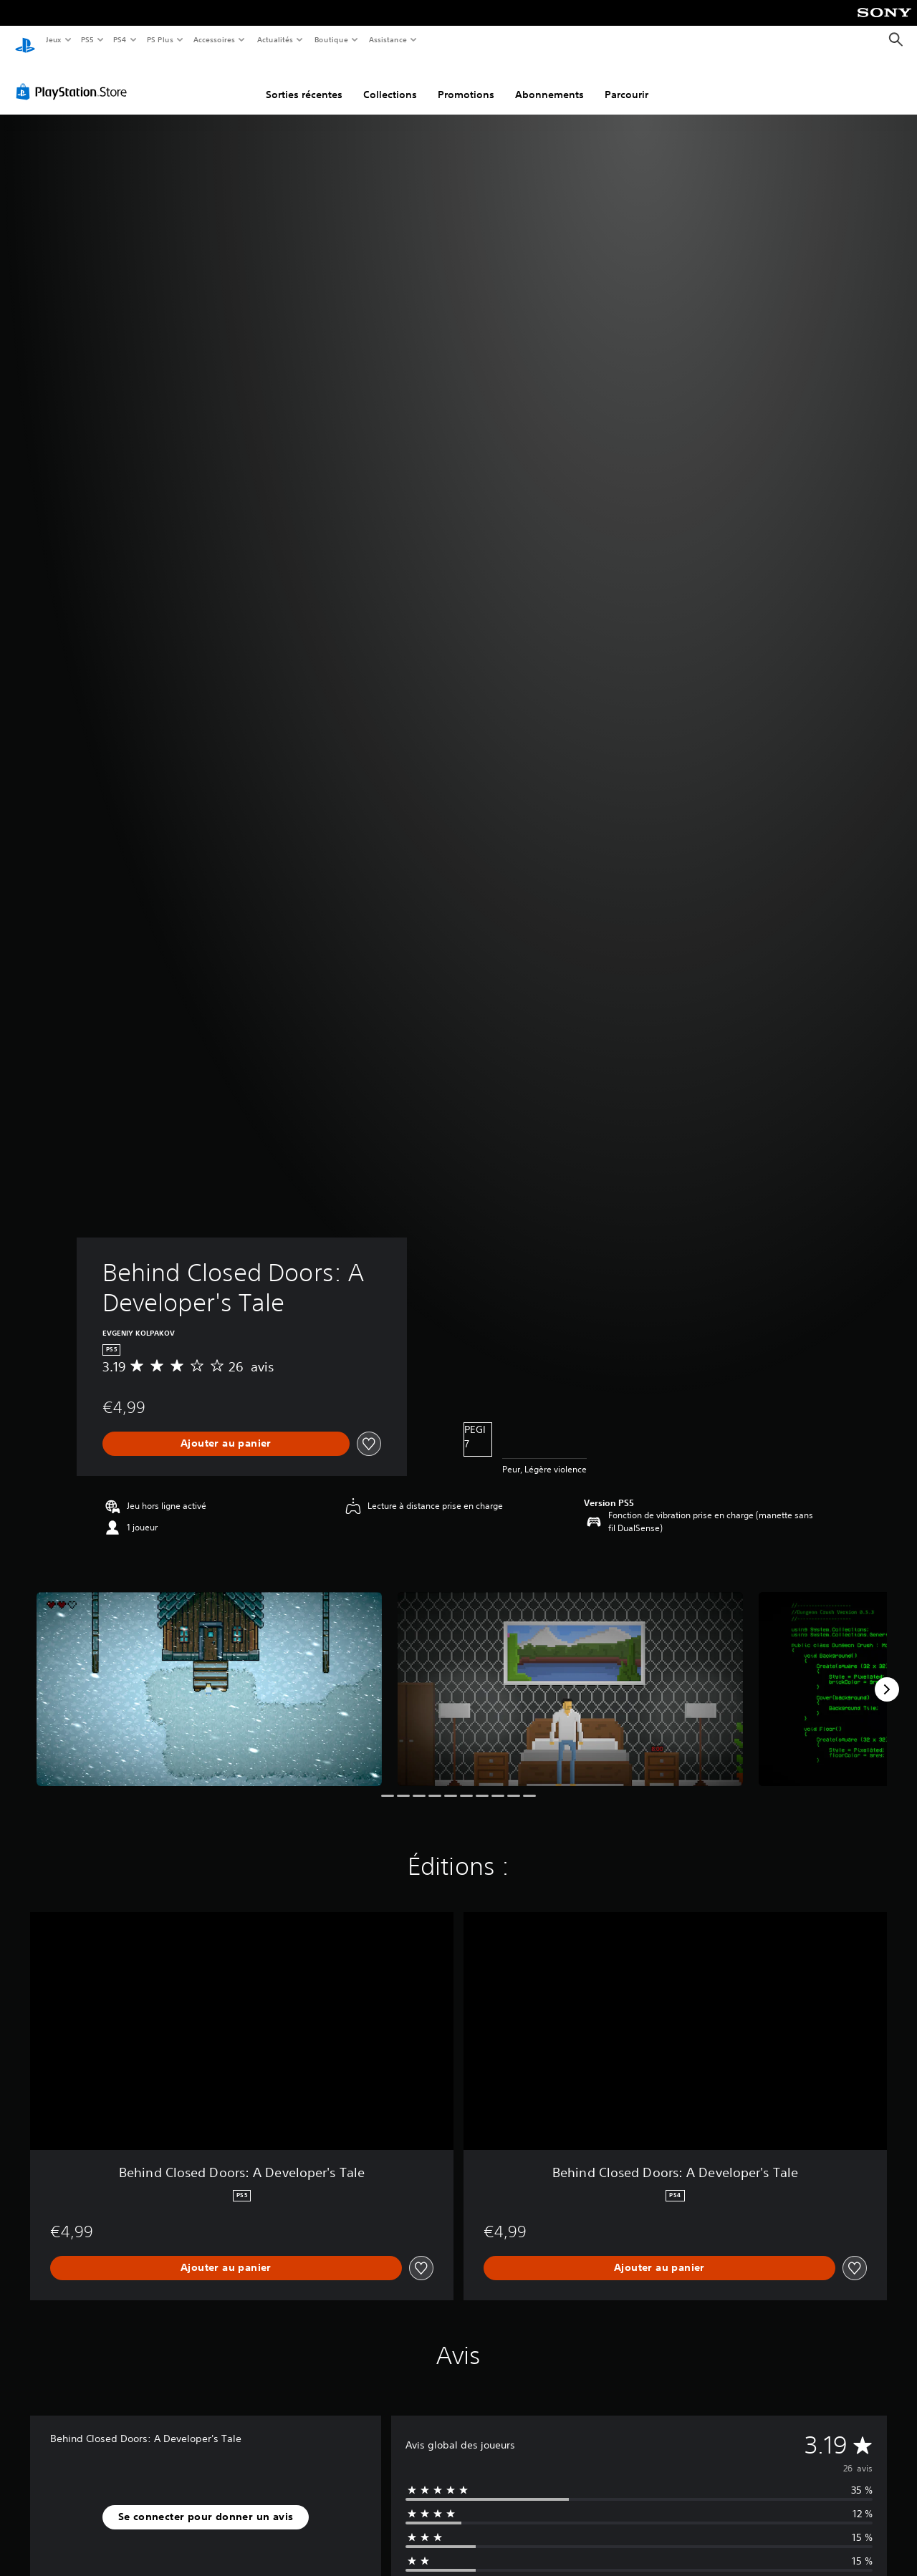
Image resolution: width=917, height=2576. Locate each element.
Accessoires (214, 39)
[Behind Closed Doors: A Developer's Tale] (209, 1676)
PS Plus (159, 39)
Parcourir (626, 80)
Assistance (388, 39)
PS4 (120, 39)
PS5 (88, 39)
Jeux (53, 39)
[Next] (887, 1676)
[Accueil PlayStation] (25, 40)
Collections (390, 80)
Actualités (274, 39)
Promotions (466, 80)
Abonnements (549, 80)
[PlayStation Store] (74, 78)
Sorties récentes (304, 80)
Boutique (330, 39)
